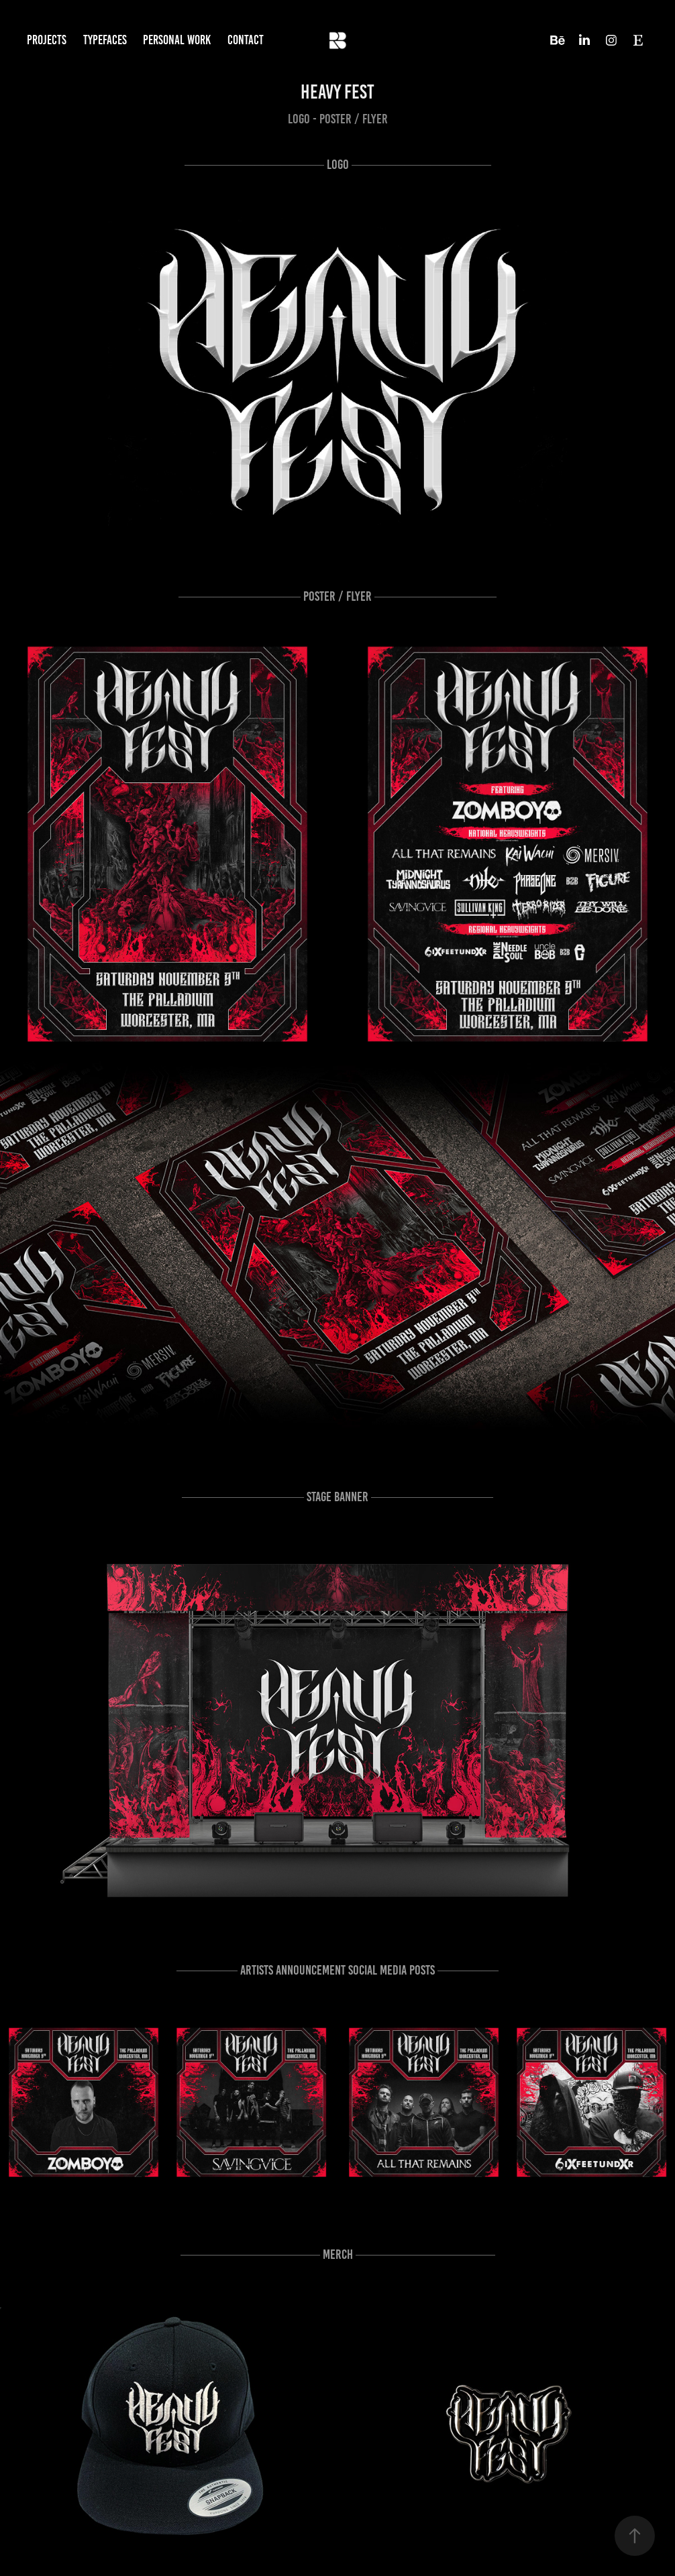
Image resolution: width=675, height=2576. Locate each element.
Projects (46, 40)
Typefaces (105, 40)
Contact (245, 40)
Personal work (177, 40)
